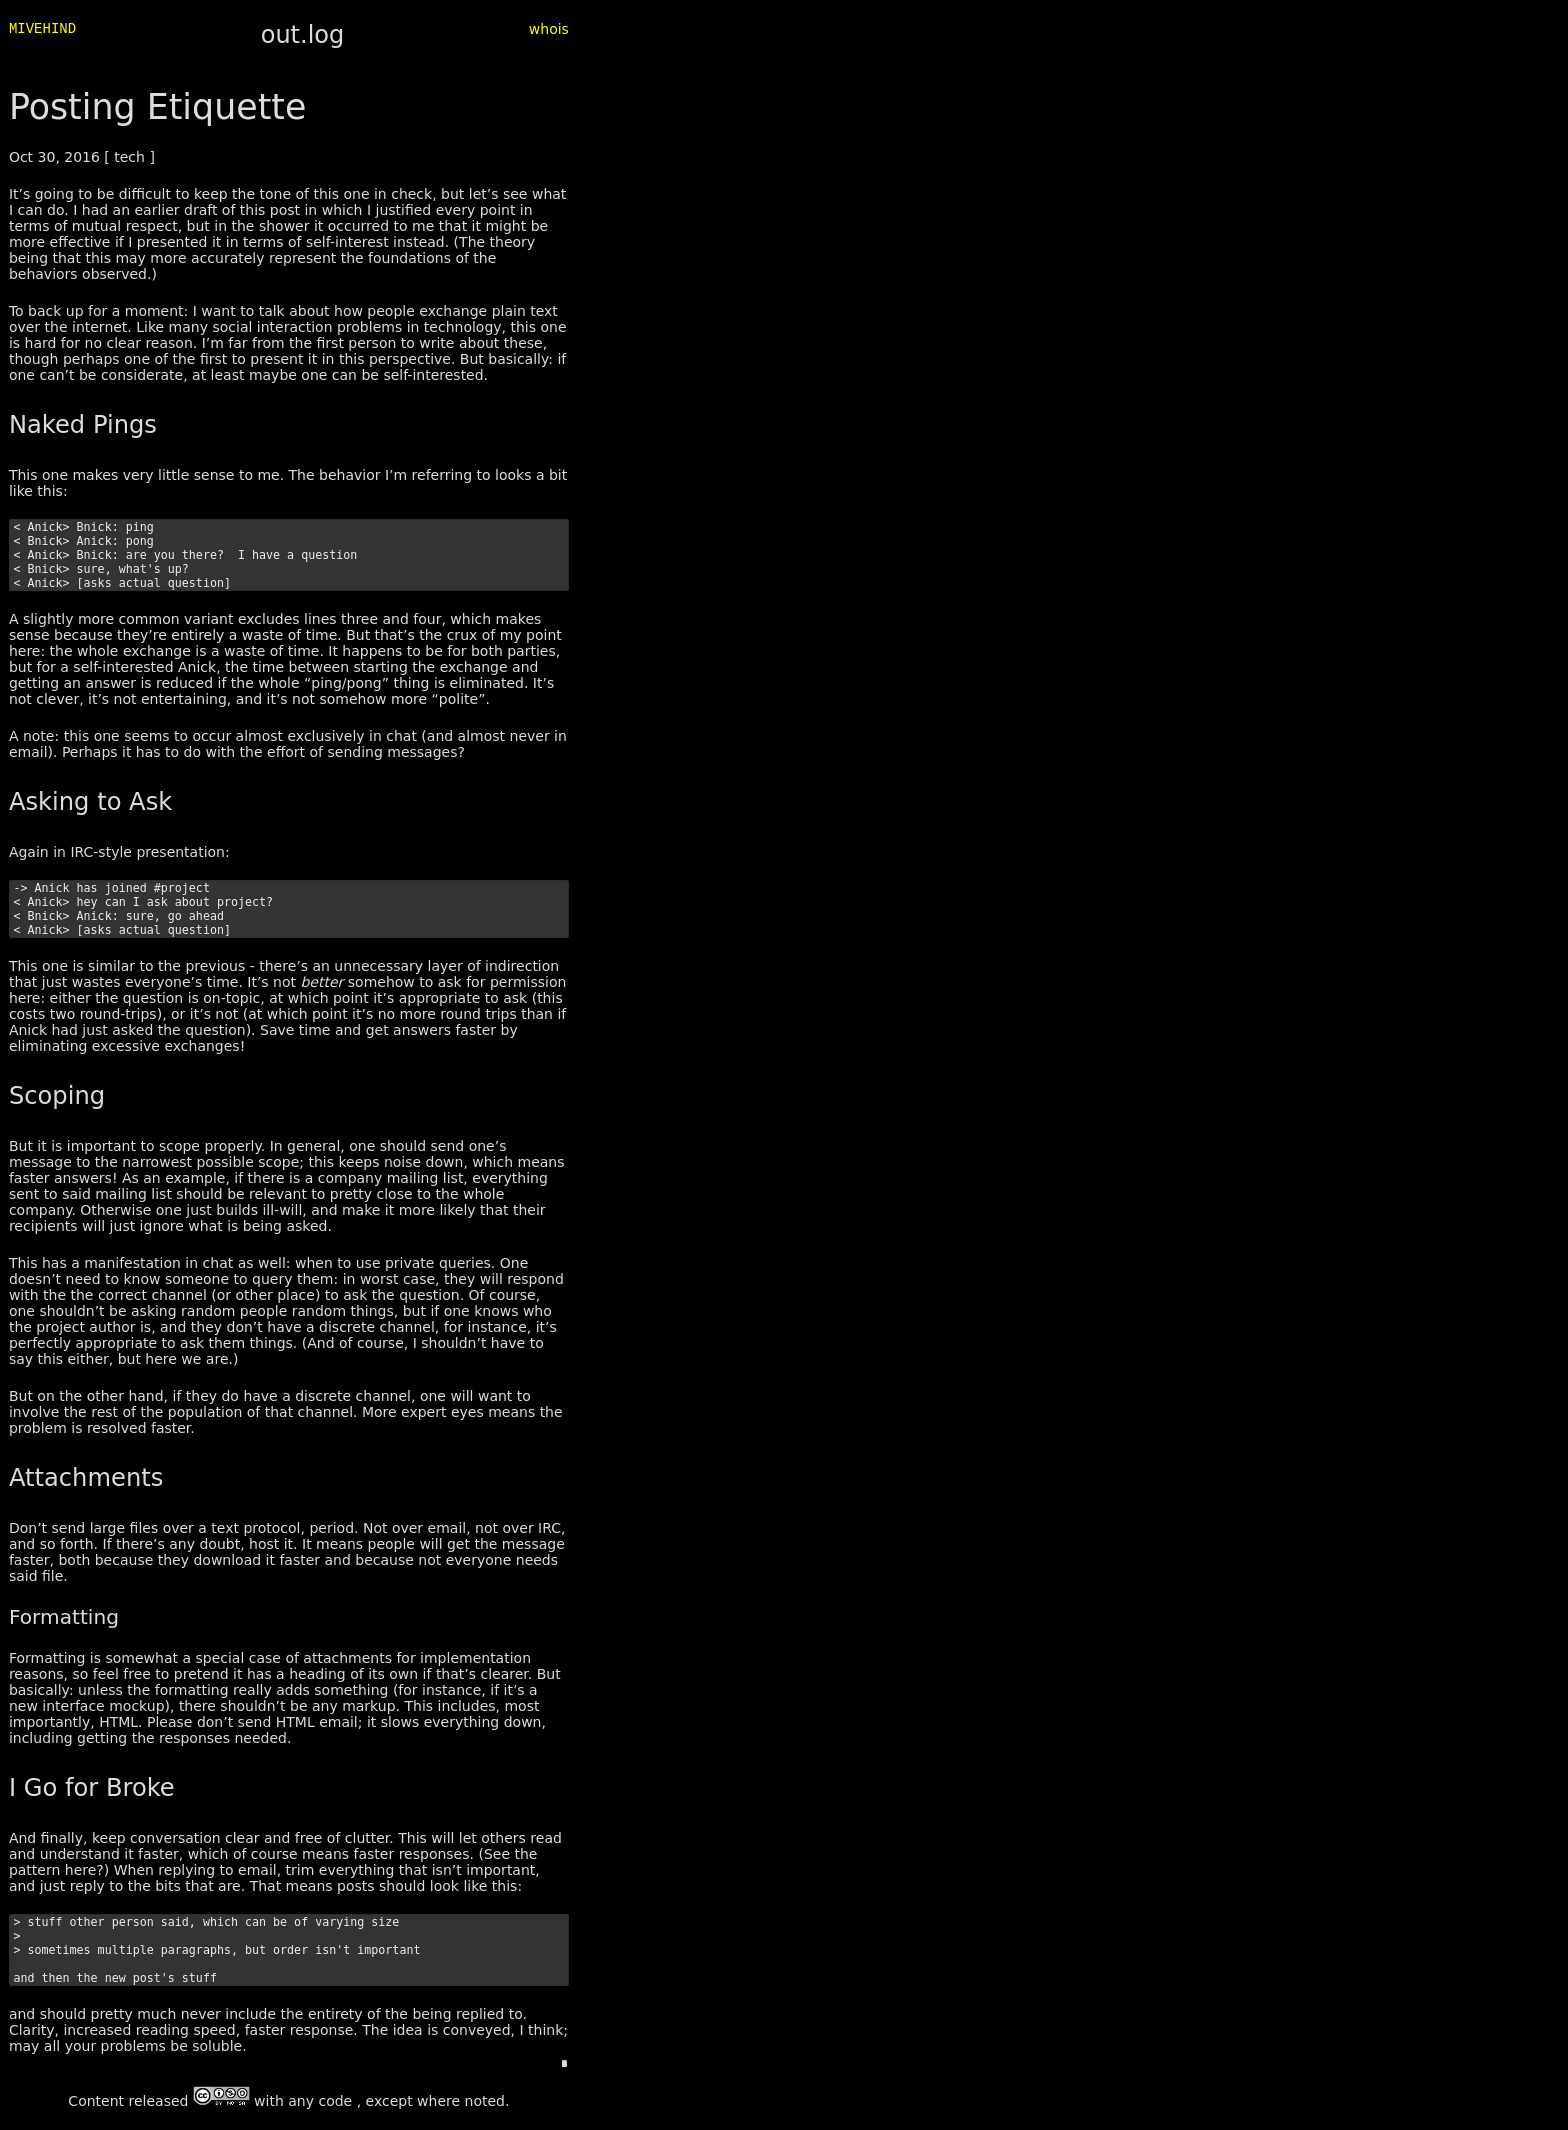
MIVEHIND (42, 30)
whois (549, 29)
